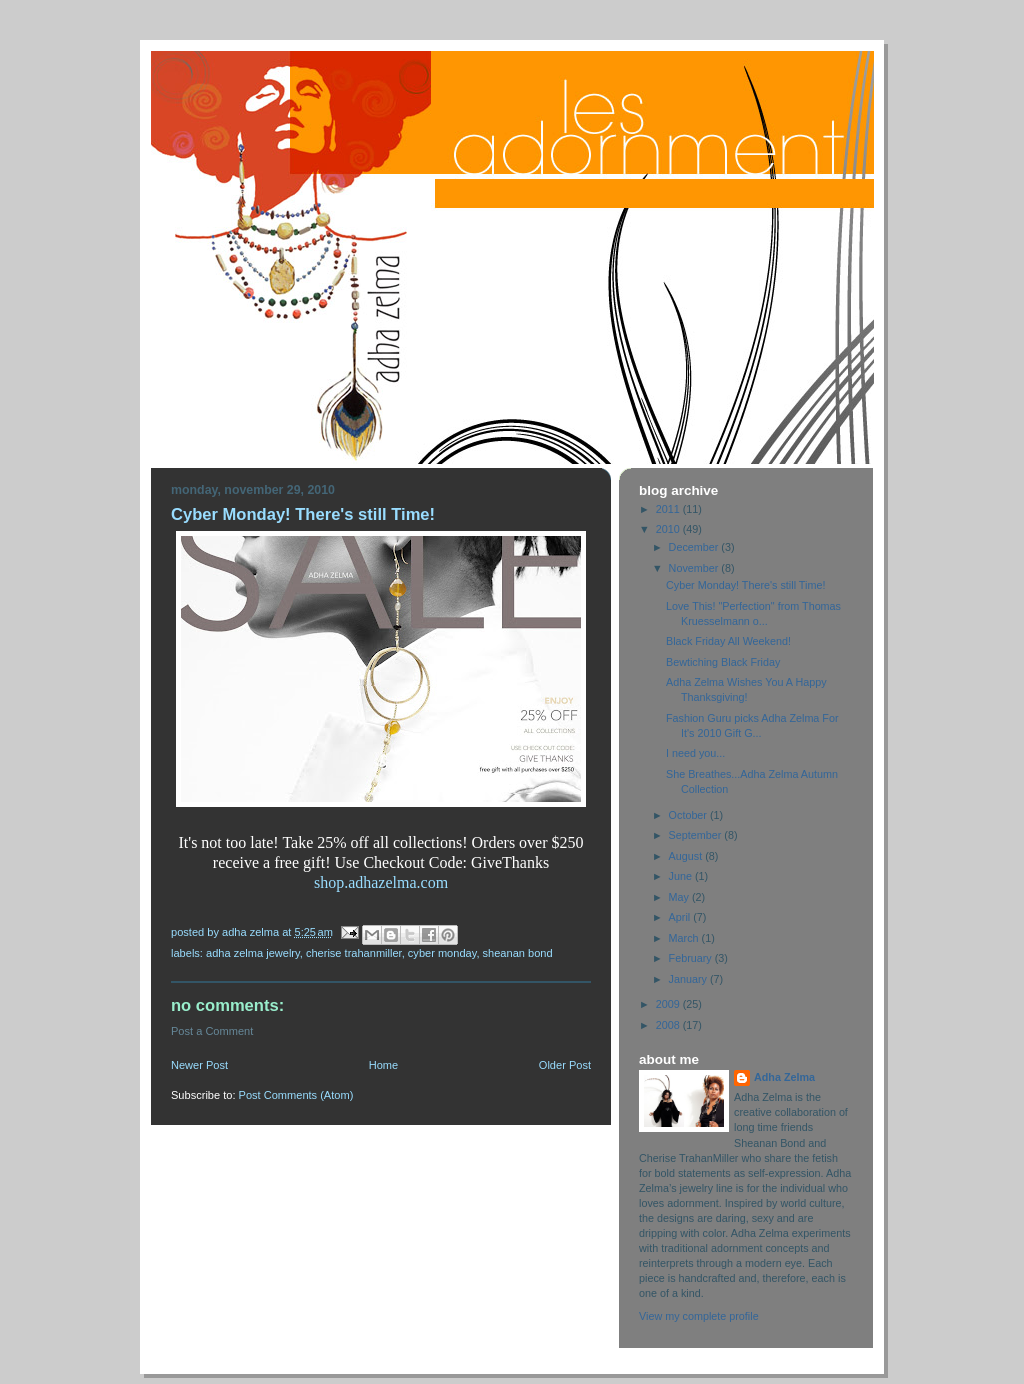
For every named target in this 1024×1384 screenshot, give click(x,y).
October (689, 815)
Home (383, 1065)
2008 (669, 1025)
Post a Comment (212, 1031)
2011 (669, 509)
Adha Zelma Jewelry (253, 953)
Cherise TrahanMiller (354, 953)
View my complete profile (699, 1316)
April (681, 917)
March (685, 938)
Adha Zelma (784, 1077)
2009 (669, 1004)
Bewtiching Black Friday (723, 662)
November (695, 568)
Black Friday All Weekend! (728, 641)
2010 (669, 529)
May (680, 897)
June (682, 876)
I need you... (695, 753)
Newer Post (199, 1065)
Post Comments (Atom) (296, 1095)
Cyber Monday (442, 953)
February (692, 958)
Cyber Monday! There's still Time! (745, 585)
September (697, 835)
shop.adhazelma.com (381, 882)
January (689, 979)
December (695, 547)
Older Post (565, 1065)
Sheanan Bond (518, 953)
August (687, 856)
